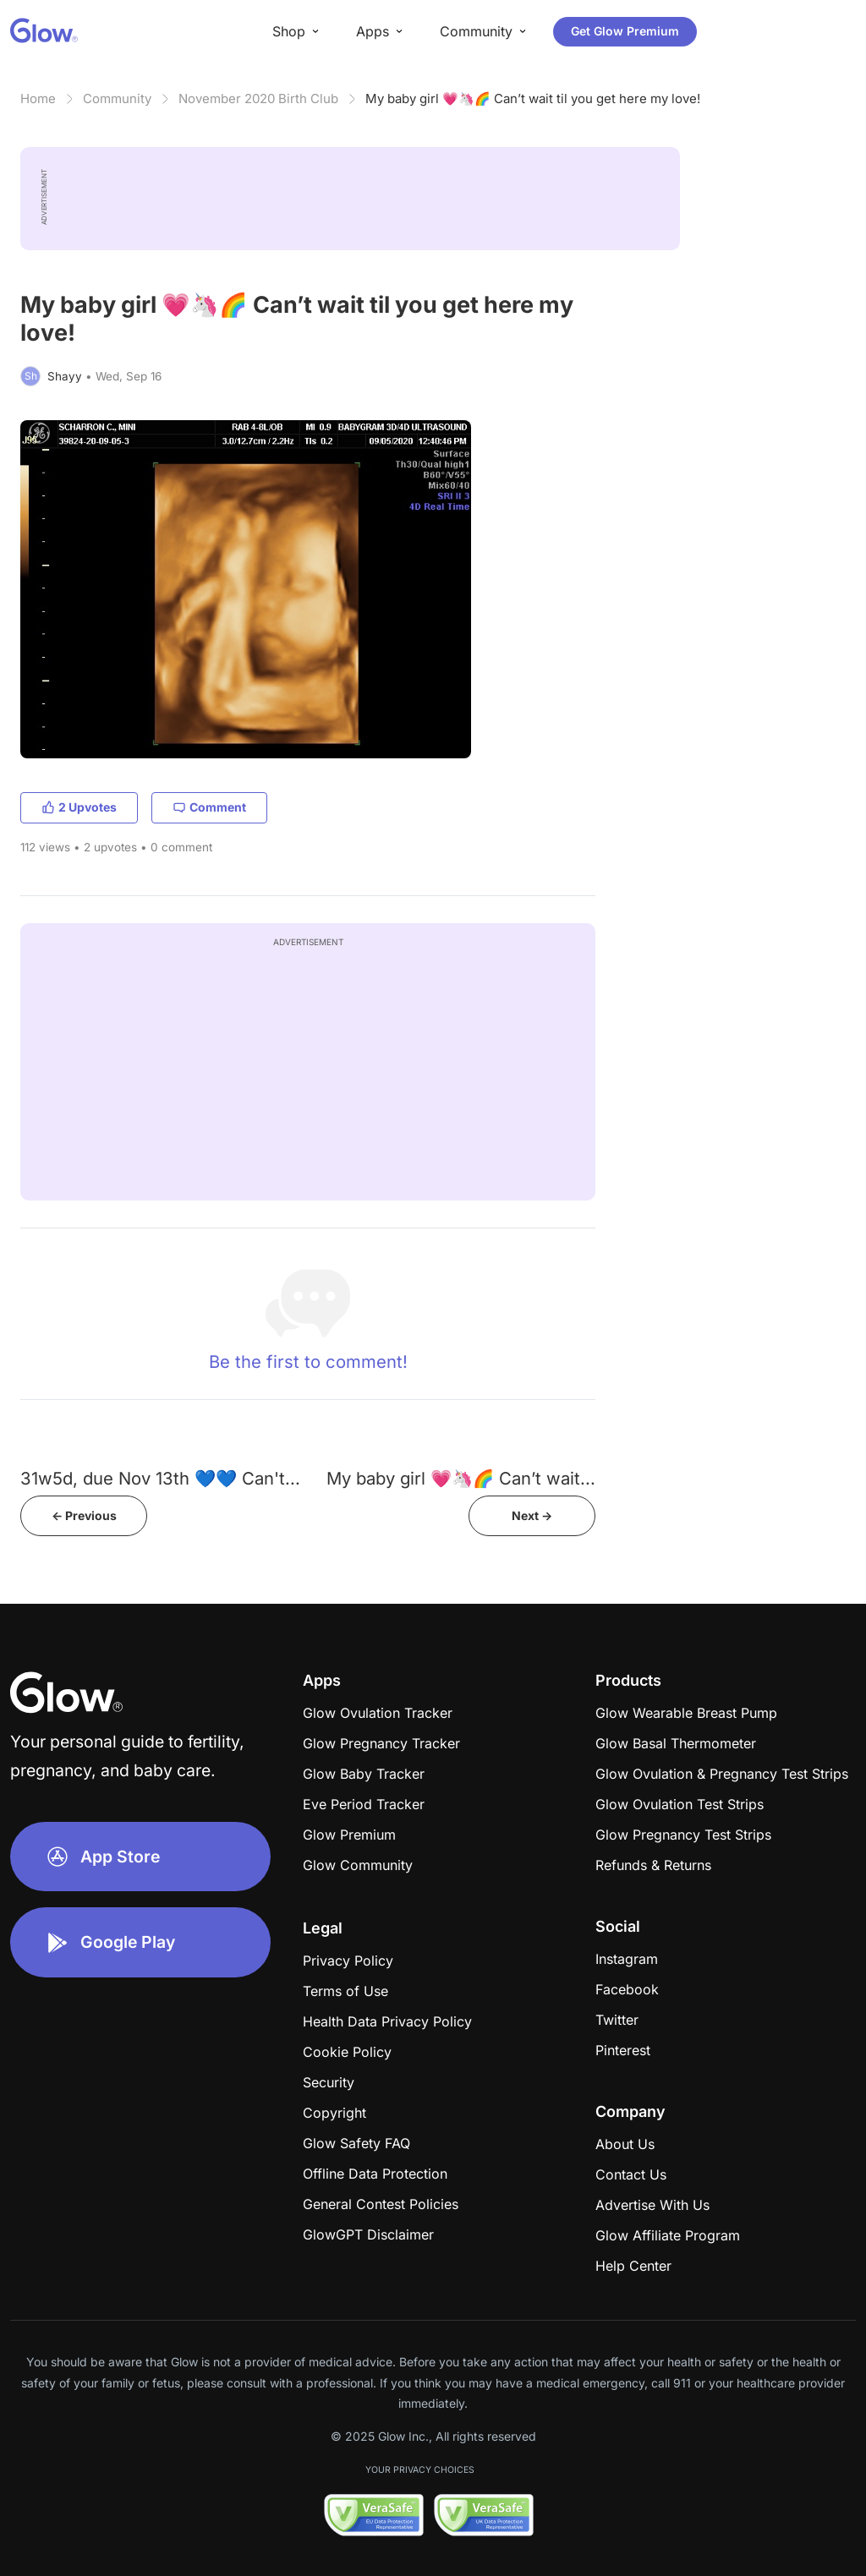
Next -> (532, 1515)
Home (38, 98)
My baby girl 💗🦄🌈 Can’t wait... (460, 1478)
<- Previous (84, 1515)
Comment (209, 807)
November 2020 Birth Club (258, 98)
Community (117, 98)
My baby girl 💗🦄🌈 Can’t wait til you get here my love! (532, 98)
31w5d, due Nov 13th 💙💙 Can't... (160, 1478)
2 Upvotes (79, 807)
